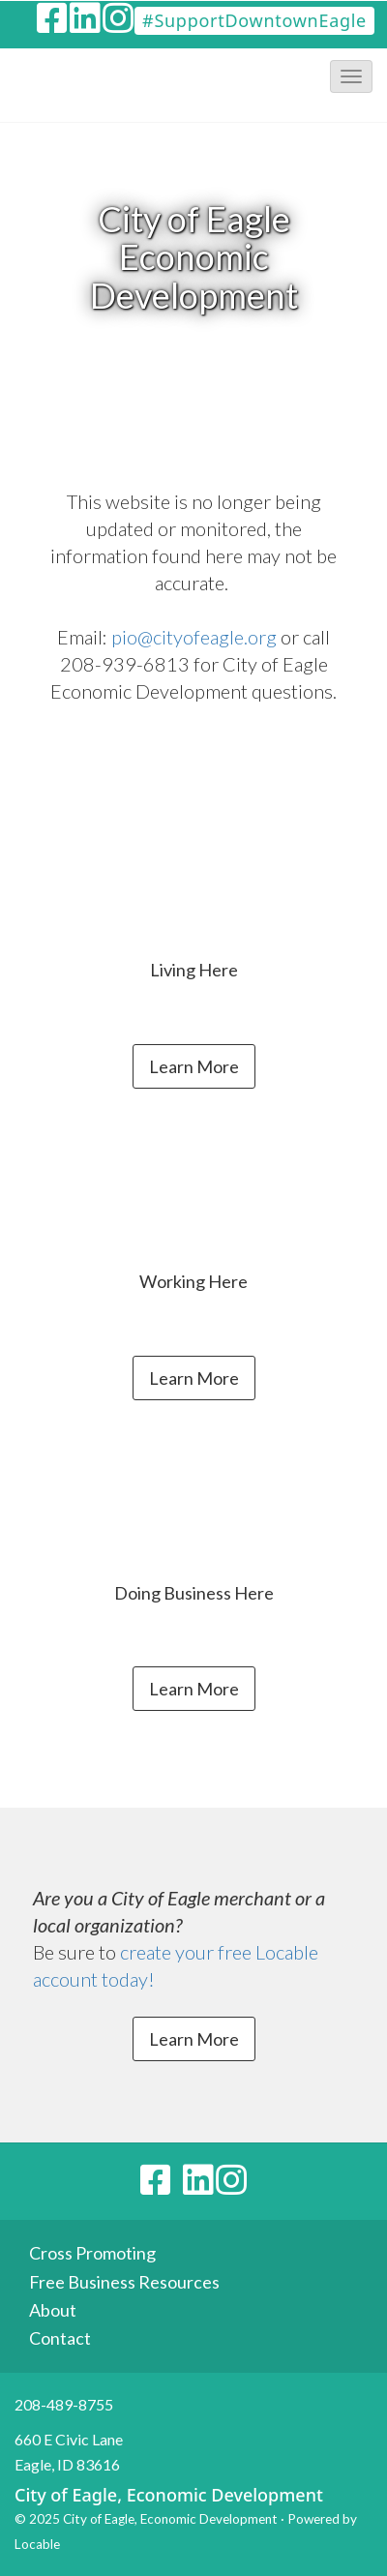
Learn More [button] (194, 1066)
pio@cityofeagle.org (194, 636)
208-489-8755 (64, 2404)
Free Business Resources (124, 2281)
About (52, 2310)
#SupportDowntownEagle (254, 20)
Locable (37, 2544)
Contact (60, 2338)
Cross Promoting (92, 2252)
